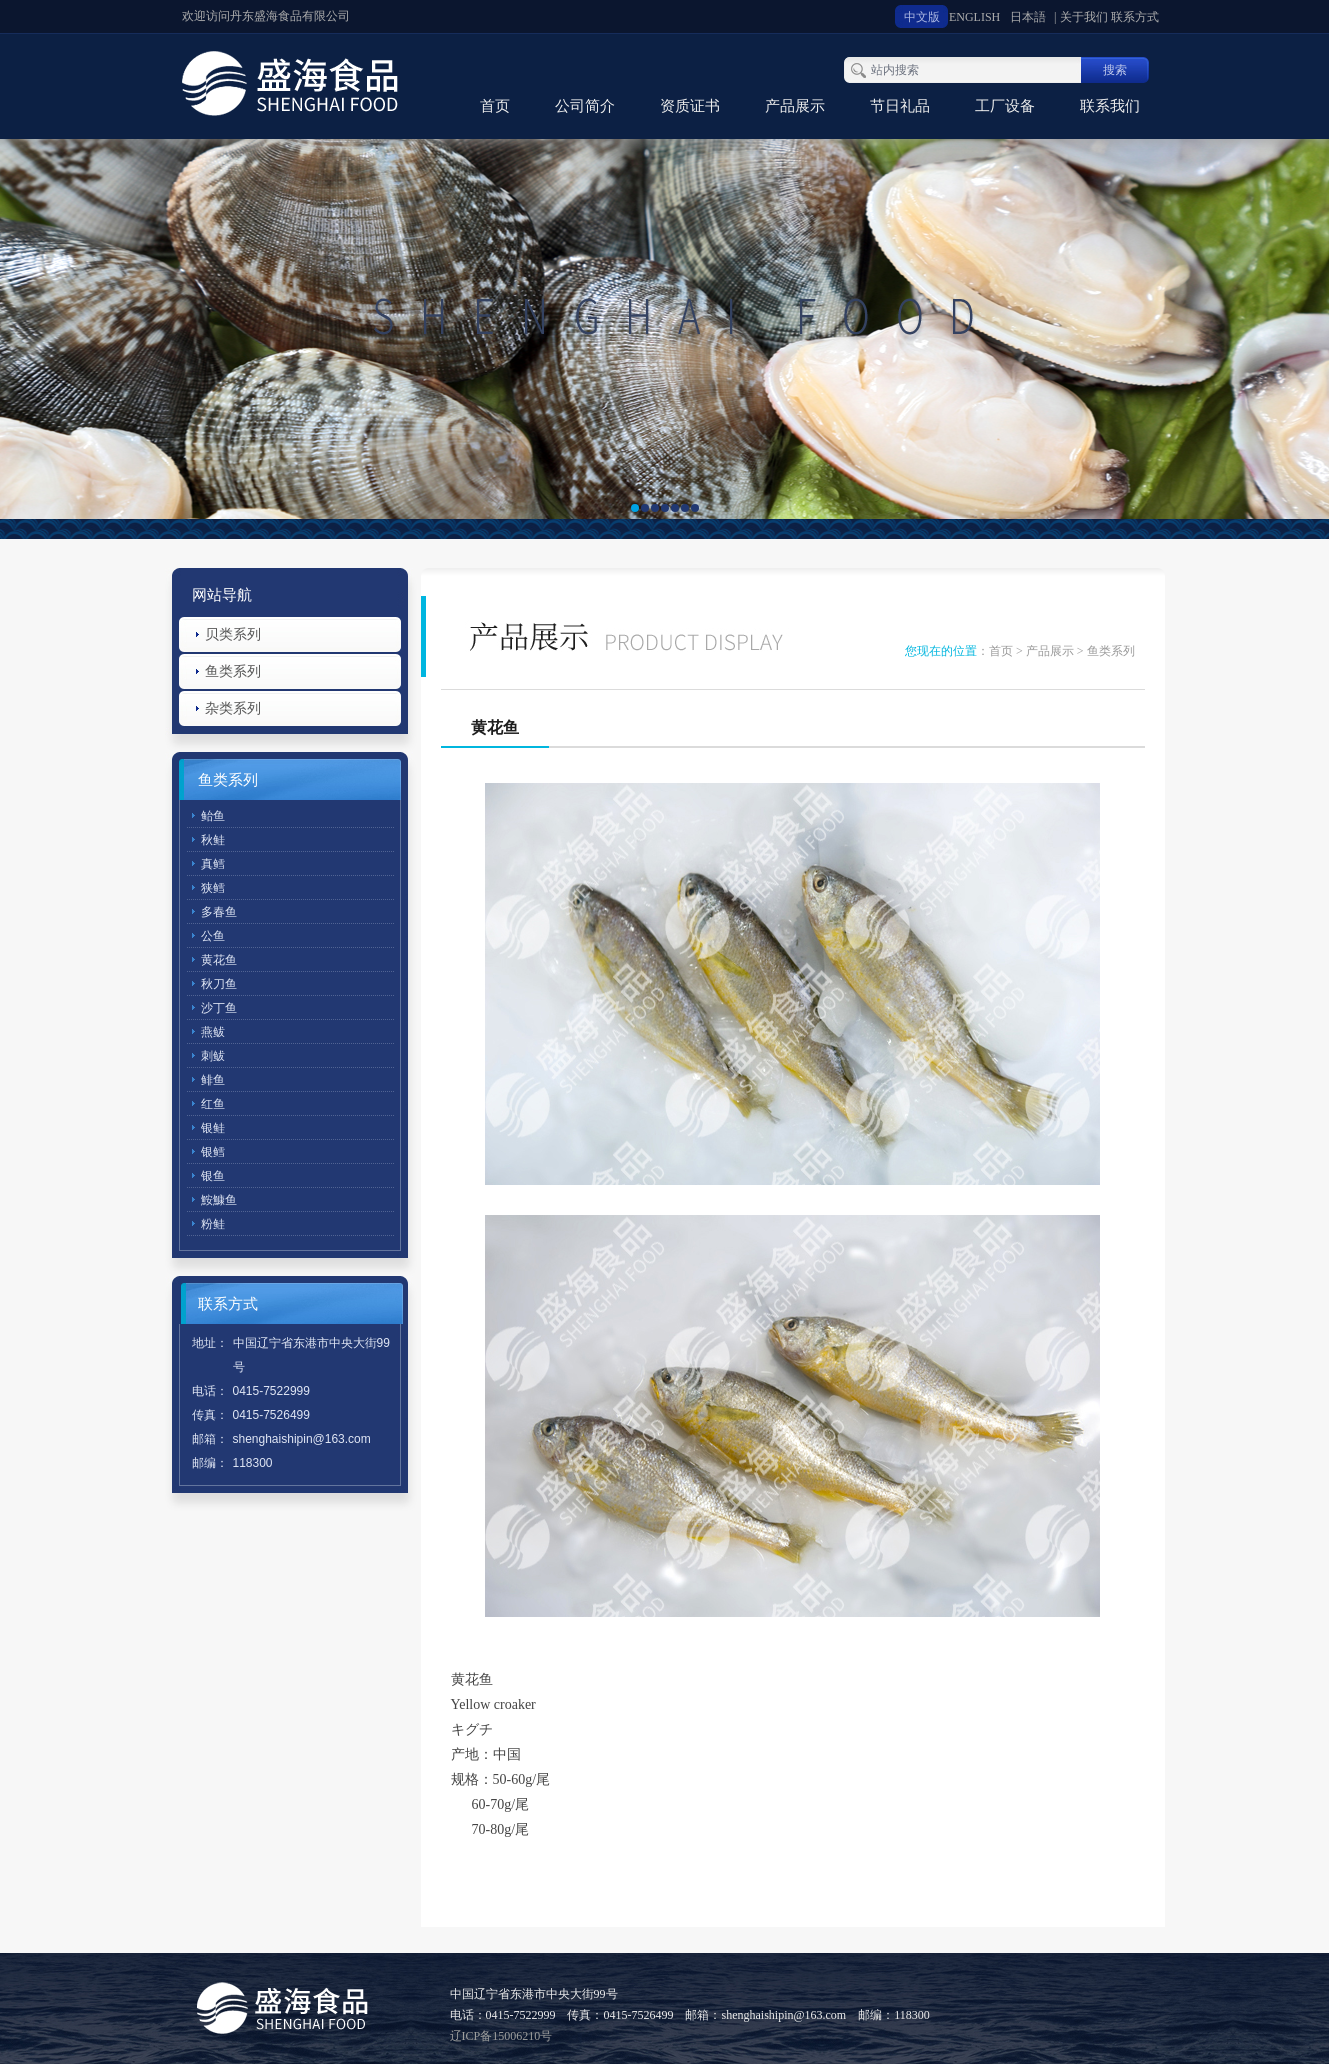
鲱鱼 (213, 1080)
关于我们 (1084, 17)
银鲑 (213, 1128)
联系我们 (1110, 106)
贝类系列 (233, 634)
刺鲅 (213, 1056)
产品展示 (795, 106)
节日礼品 (900, 106)
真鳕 (213, 864)
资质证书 (690, 106)
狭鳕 (213, 888)
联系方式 (1135, 17)
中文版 (922, 17)
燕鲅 (213, 1032)
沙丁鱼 (219, 1008)
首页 (495, 106)
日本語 (1028, 17)
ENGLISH (974, 17)
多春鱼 (219, 912)
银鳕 (213, 1152)
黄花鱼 (219, 960)
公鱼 (213, 936)
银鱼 (213, 1176)
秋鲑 (213, 840)
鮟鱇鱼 (219, 1200)
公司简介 (585, 106)
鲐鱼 (213, 816)
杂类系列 (233, 708)
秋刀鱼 (219, 984)
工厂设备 (1005, 106)
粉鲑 (213, 1224)
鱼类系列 (233, 671)
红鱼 (213, 1104)
